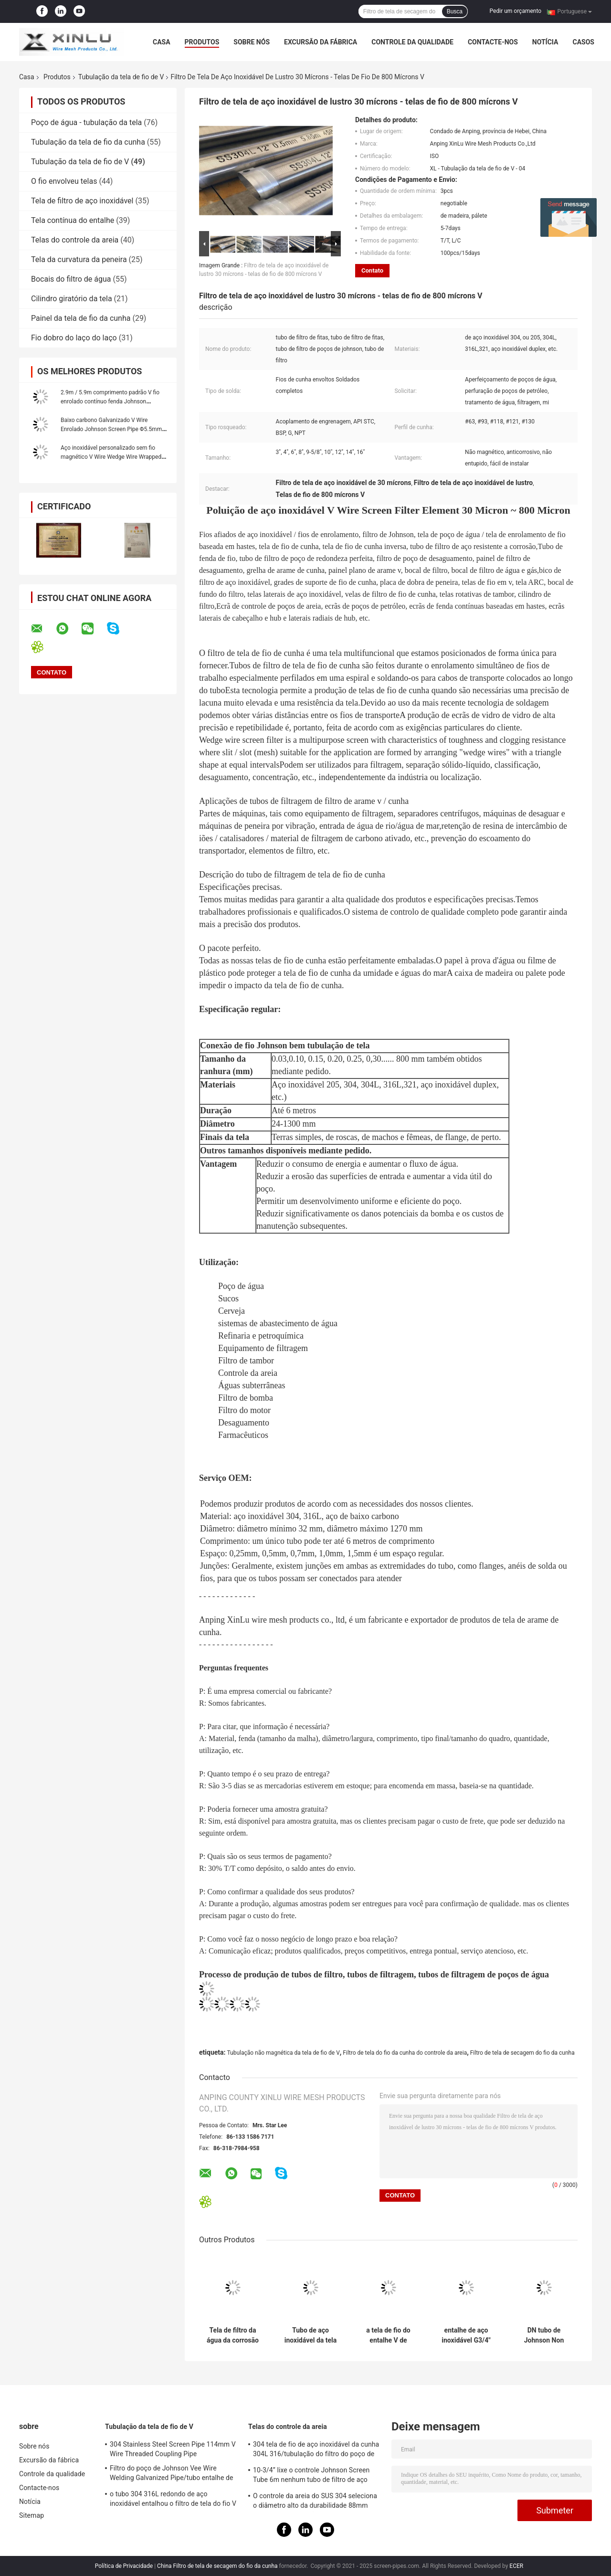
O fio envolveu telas (64, 181)
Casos (583, 42)
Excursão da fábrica (320, 42)
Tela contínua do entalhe (72, 220)
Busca (455, 11)
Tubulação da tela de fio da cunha (88, 142)
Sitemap (31, 2515)
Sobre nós (251, 42)
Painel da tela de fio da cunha (80, 318)
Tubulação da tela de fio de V (121, 77)
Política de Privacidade (124, 2566)
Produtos (202, 42)
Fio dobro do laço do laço (74, 337)
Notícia (545, 42)
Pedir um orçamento (515, 11)
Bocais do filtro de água (71, 279)
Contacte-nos (493, 42)
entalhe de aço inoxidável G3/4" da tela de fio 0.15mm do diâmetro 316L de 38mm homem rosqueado (466, 2335)
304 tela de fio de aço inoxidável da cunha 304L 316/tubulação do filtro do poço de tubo (316, 2450)
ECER (516, 2566)
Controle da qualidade (412, 42)
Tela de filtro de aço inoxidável (82, 200)
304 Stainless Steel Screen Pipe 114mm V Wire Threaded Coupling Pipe (173, 2449)
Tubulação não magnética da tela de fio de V (283, 2052)
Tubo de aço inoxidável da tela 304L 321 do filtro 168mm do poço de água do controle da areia (310, 2335)
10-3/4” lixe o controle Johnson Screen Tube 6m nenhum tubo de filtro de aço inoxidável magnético (311, 2476)
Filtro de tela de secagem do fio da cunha (522, 2052)
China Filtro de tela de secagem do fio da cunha (217, 2566)
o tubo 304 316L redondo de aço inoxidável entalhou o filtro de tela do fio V (173, 2498)
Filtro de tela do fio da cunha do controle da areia (405, 2052)
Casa (161, 42)
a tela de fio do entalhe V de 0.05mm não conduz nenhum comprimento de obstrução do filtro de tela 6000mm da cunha (388, 2335)
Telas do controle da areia (74, 239)
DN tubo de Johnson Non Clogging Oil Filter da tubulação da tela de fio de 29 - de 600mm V (544, 2335)
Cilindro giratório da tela (71, 298)
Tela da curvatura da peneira (79, 259)
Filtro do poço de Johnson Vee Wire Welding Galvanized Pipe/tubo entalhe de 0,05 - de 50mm (171, 2474)
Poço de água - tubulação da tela (86, 122)
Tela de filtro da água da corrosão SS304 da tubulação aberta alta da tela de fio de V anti (233, 2335)
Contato (372, 270)
